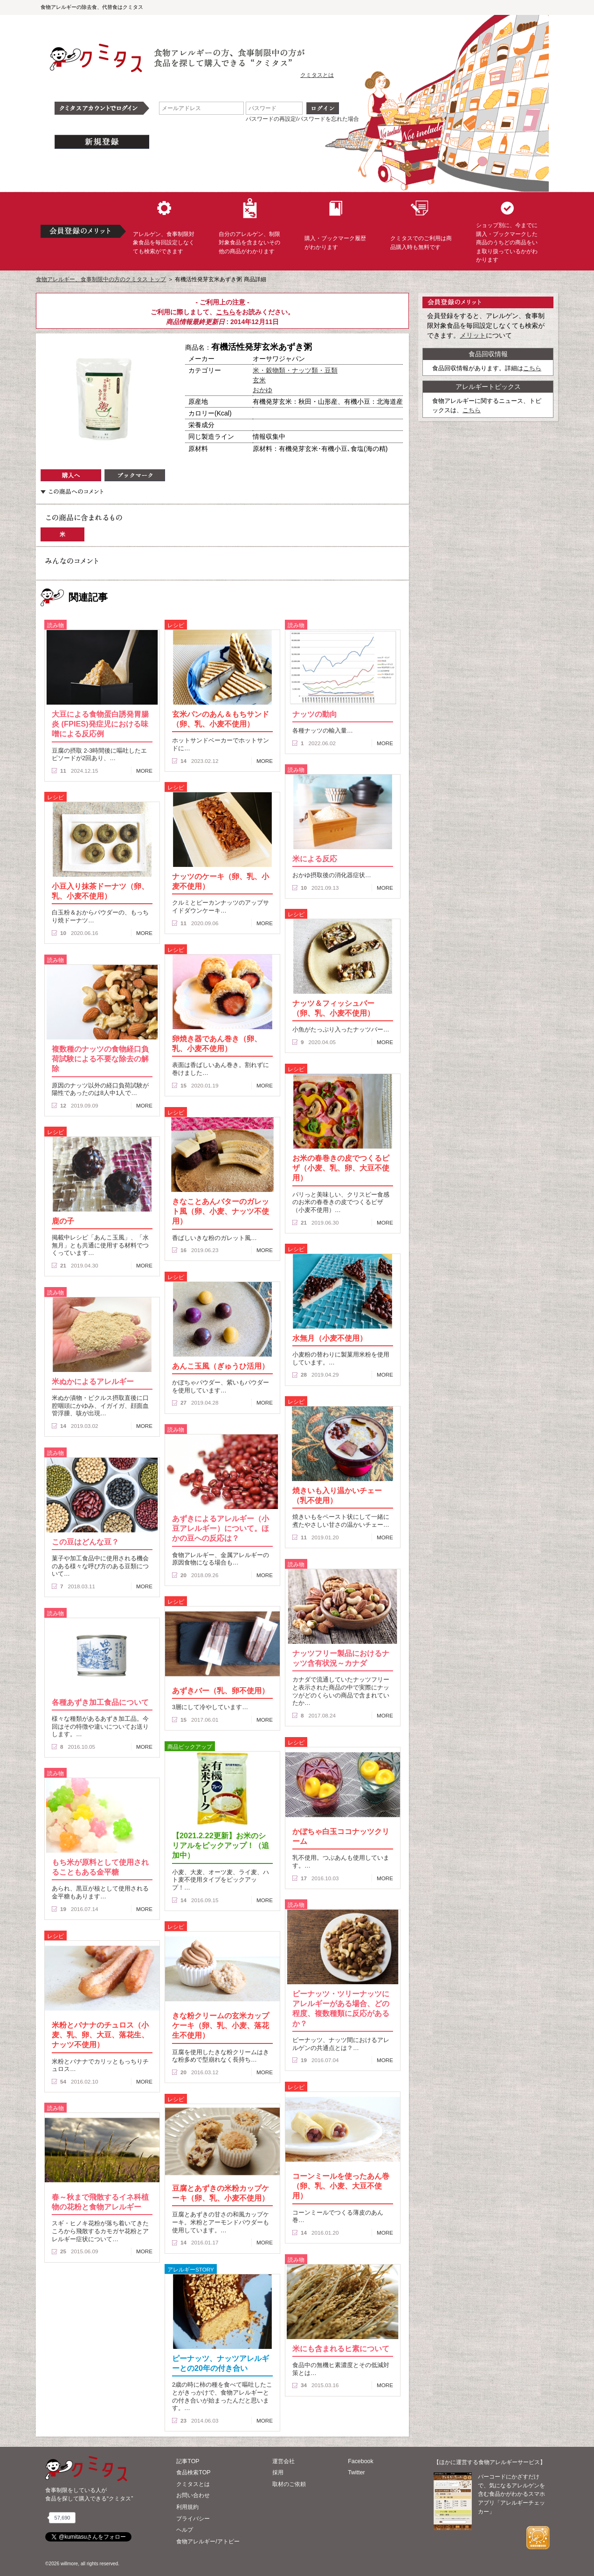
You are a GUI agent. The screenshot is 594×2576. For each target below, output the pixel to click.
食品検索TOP (193, 2472)
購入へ (71, 475)
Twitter (356, 2472)
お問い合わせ (193, 2495)
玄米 (259, 380)
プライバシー (193, 2518)
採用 (277, 2472)
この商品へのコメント (72, 491)
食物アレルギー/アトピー (207, 2541)
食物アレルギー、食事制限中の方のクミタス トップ (101, 279)
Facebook (360, 2461)
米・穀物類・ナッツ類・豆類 (295, 370)
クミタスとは (317, 75)
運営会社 (283, 2461)
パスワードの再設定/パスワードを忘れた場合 (302, 119)
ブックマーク (134, 475)
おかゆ (262, 390)
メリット (473, 335)
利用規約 (187, 2507)
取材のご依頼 (289, 2484)
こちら (225, 312)
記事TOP (187, 2461)
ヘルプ (184, 2530)
